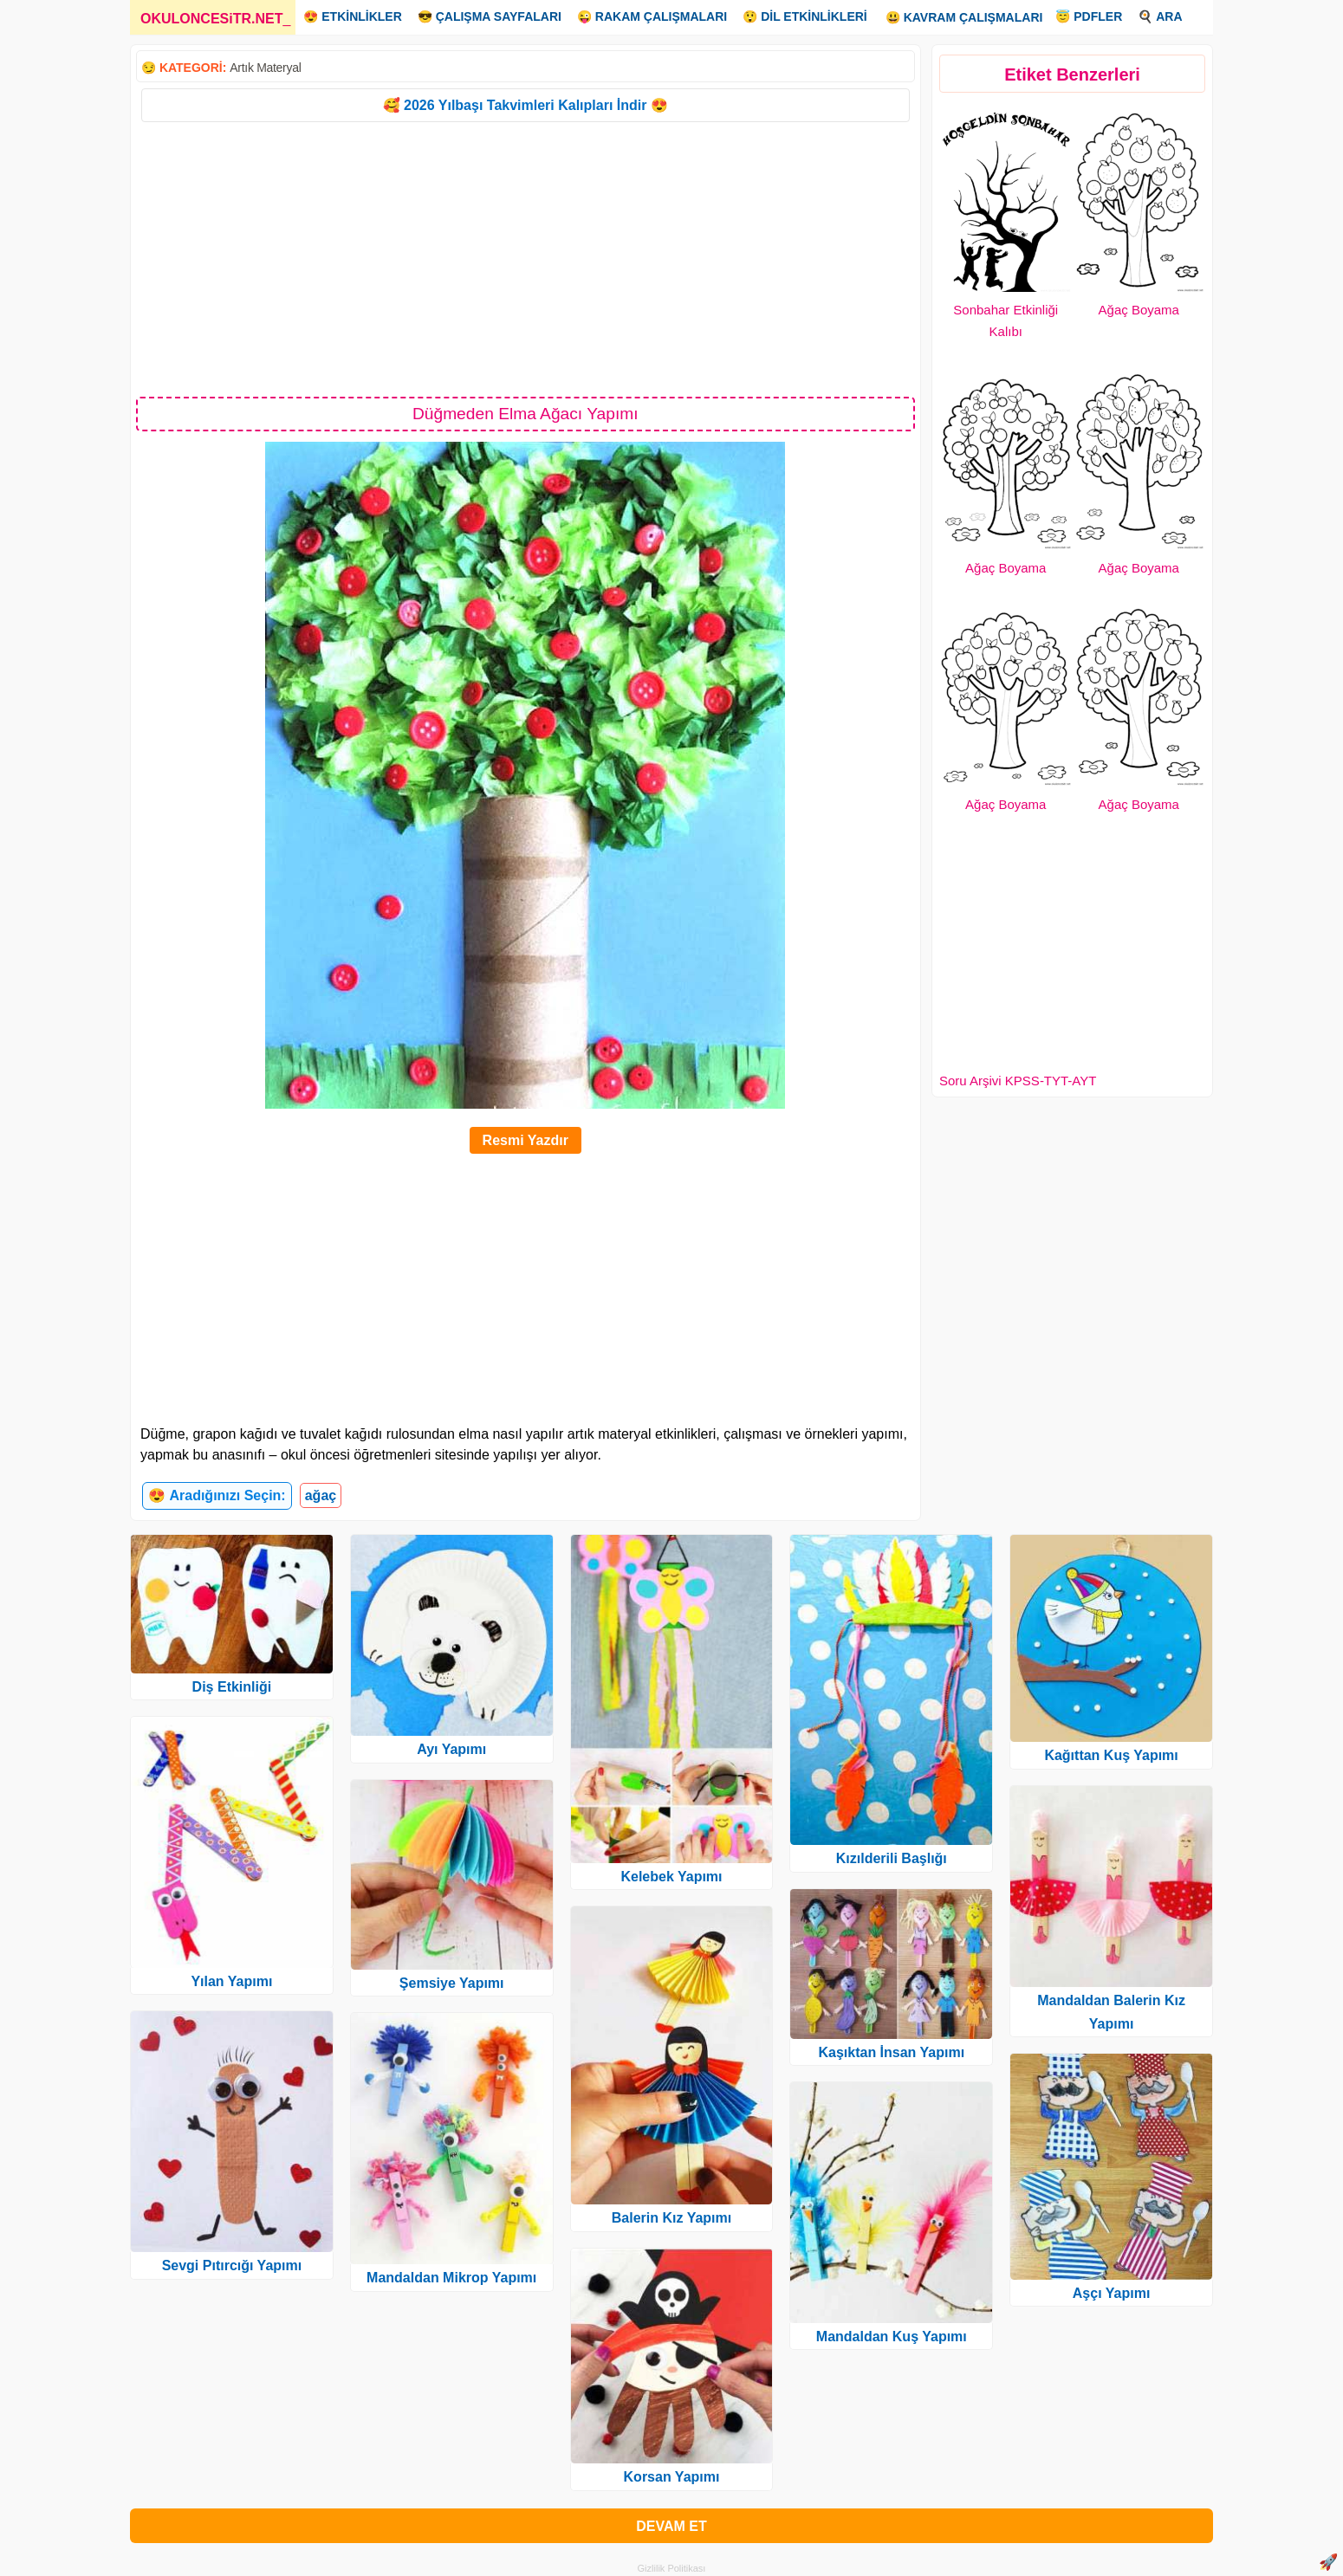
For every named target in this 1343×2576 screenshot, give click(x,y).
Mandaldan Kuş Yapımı (891, 2336)
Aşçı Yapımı (1112, 2293)
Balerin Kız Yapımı (671, 2217)
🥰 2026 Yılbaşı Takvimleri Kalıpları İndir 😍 (525, 105)
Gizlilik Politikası (672, 2568)
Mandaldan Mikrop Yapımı (451, 2277)
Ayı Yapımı (451, 1749)
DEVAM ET (671, 2526)
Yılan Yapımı (231, 1981)
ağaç (320, 1495)
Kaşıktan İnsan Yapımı (891, 2052)
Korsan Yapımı (672, 2476)
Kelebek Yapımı (671, 1876)
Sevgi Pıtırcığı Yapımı (232, 2265)
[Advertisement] (525, 258)
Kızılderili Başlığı (891, 1858)
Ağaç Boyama (1139, 309)
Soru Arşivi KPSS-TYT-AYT (1017, 1080)
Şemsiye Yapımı (451, 1983)
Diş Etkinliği (232, 1687)
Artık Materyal (265, 67)
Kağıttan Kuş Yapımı (1111, 1755)
